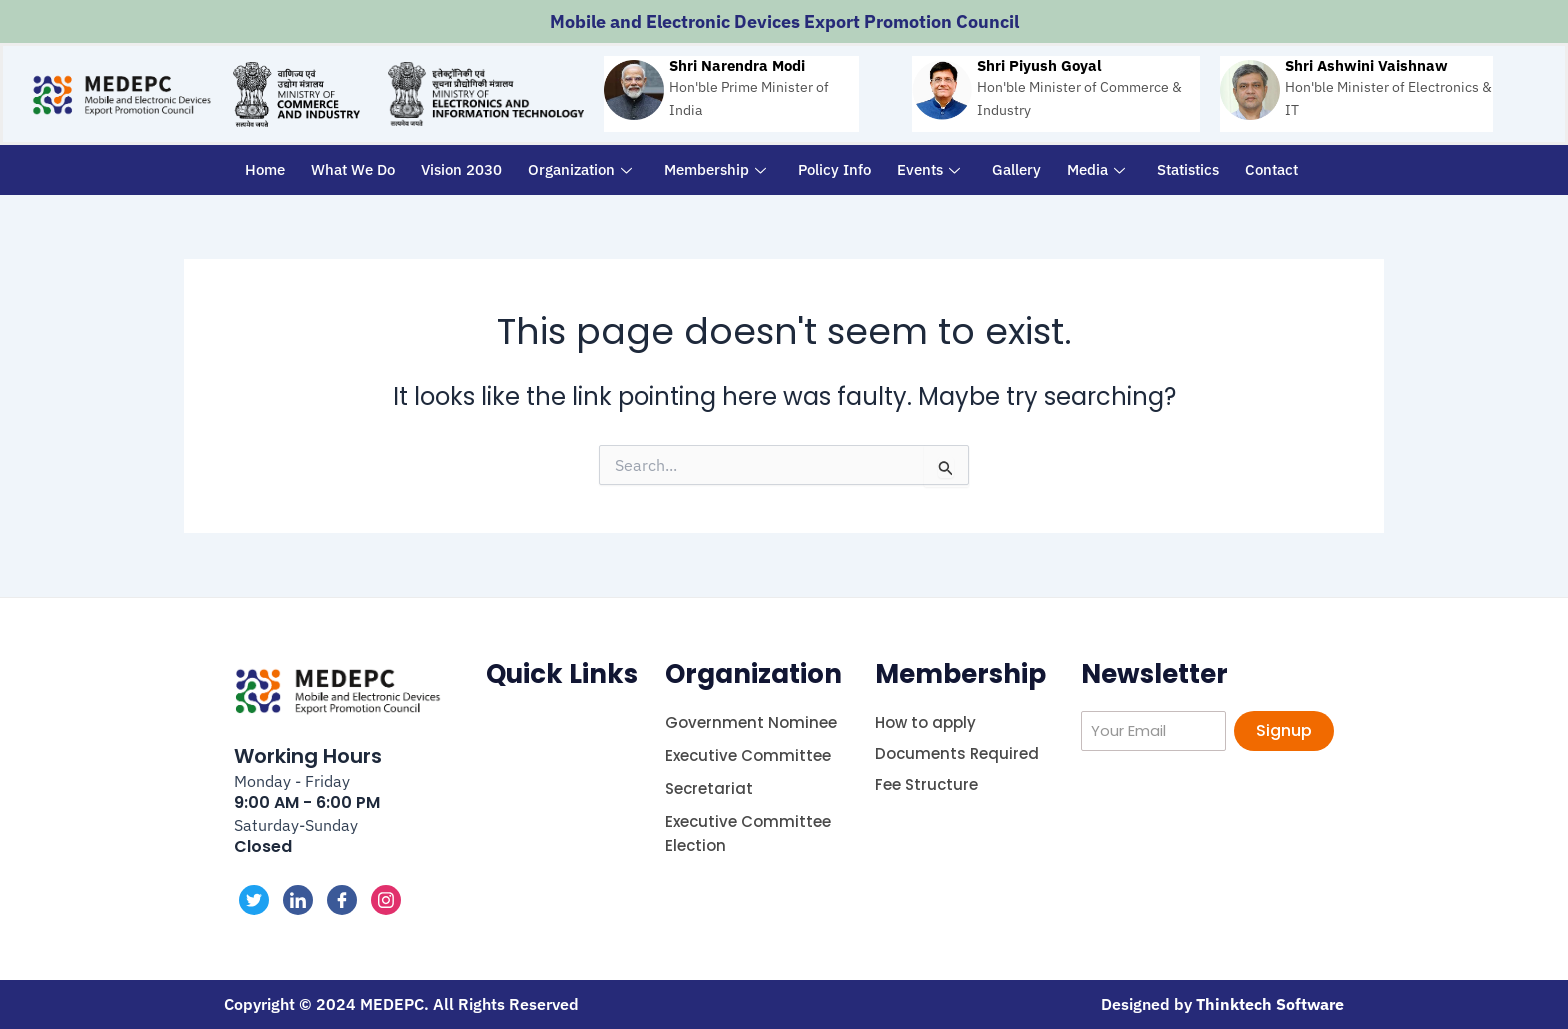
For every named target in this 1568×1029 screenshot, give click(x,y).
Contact (1271, 169)
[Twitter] (254, 900)
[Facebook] (342, 900)
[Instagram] (386, 900)
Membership (715, 169)
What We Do (353, 169)
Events (928, 169)
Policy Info (834, 169)
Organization (580, 169)
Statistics (1188, 169)
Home (265, 169)
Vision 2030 (461, 169)
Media (1096, 169)
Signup (1284, 730)
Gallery (1016, 169)
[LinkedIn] (298, 900)
